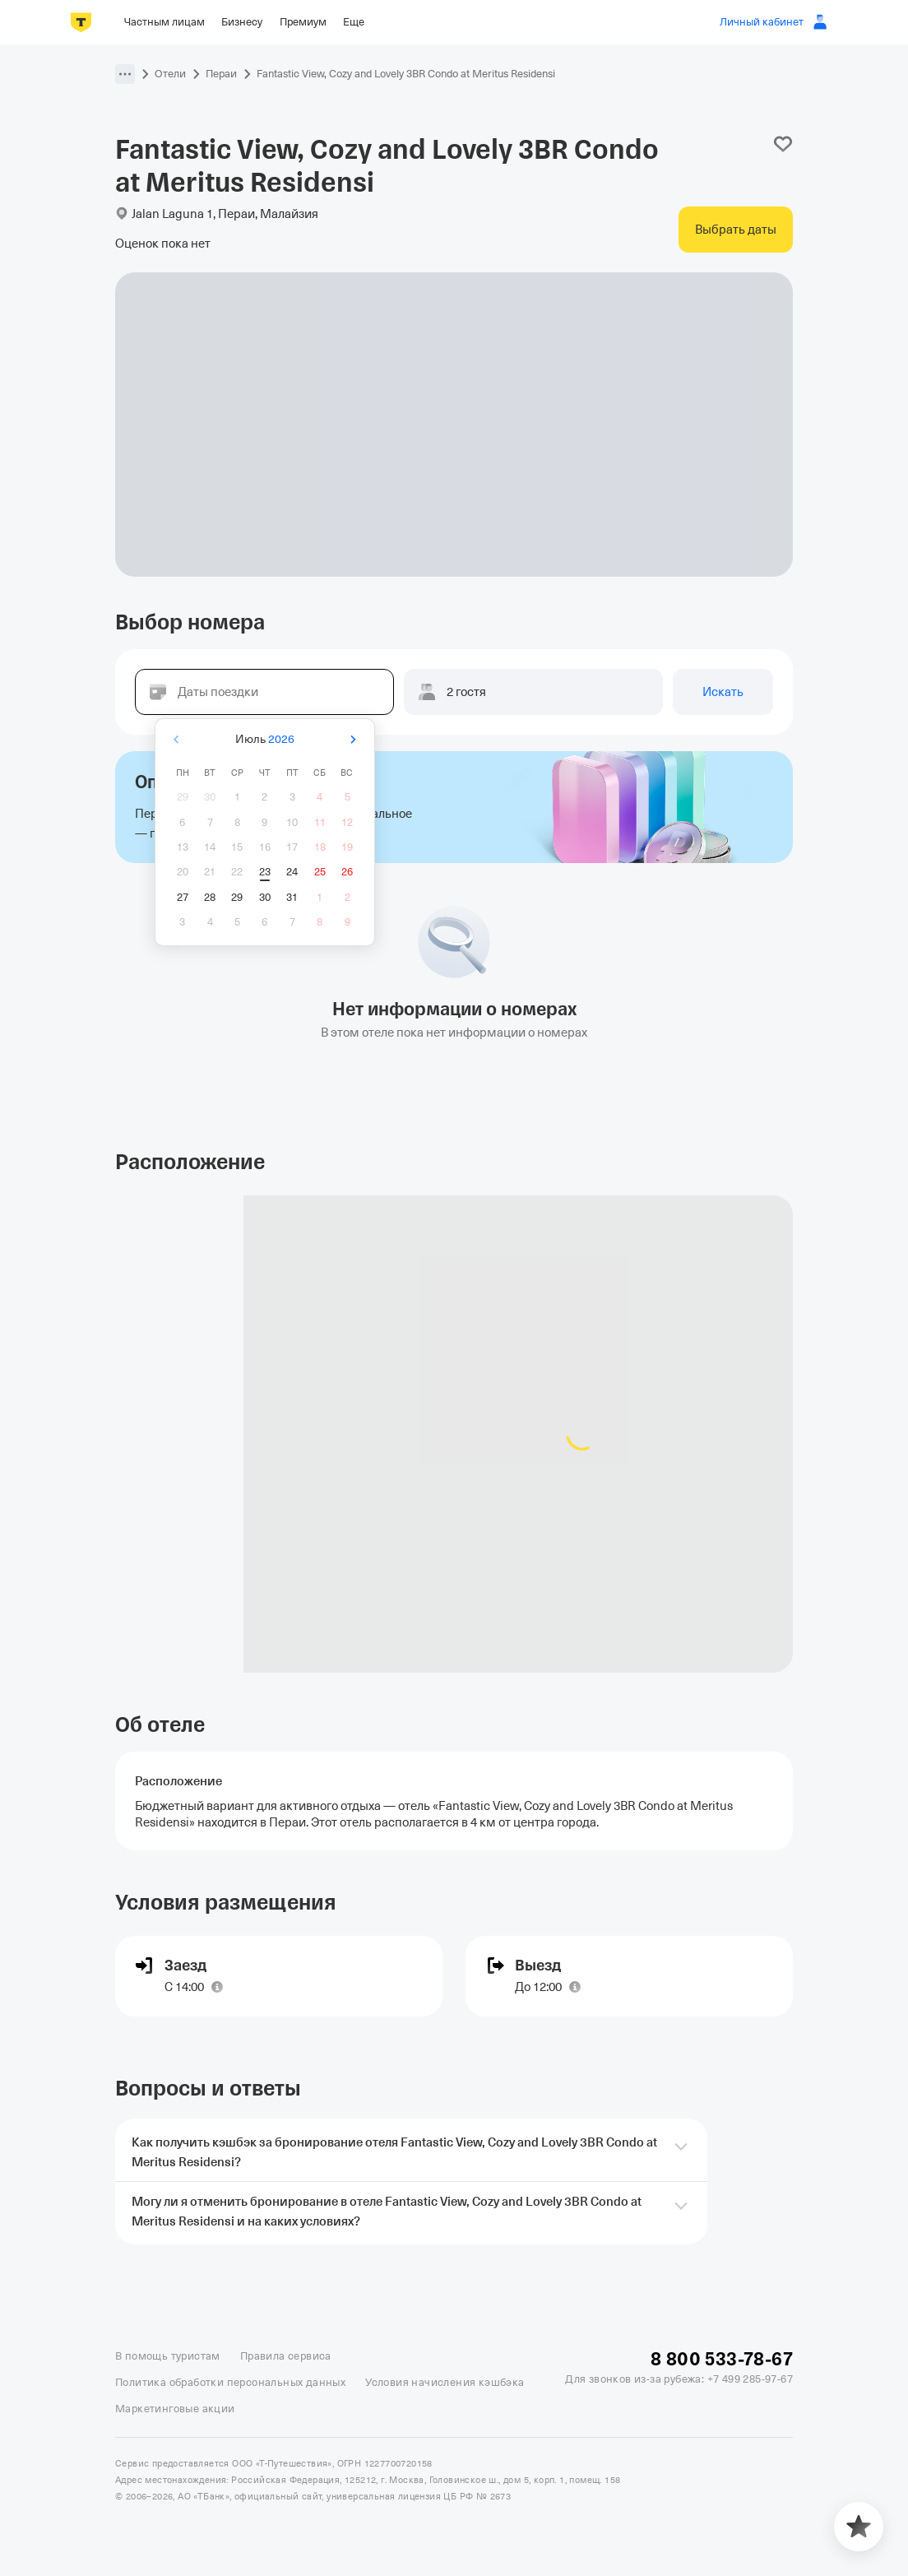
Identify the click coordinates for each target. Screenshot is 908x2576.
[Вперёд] (353, 739)
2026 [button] (281, 738)
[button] (125, 74)
